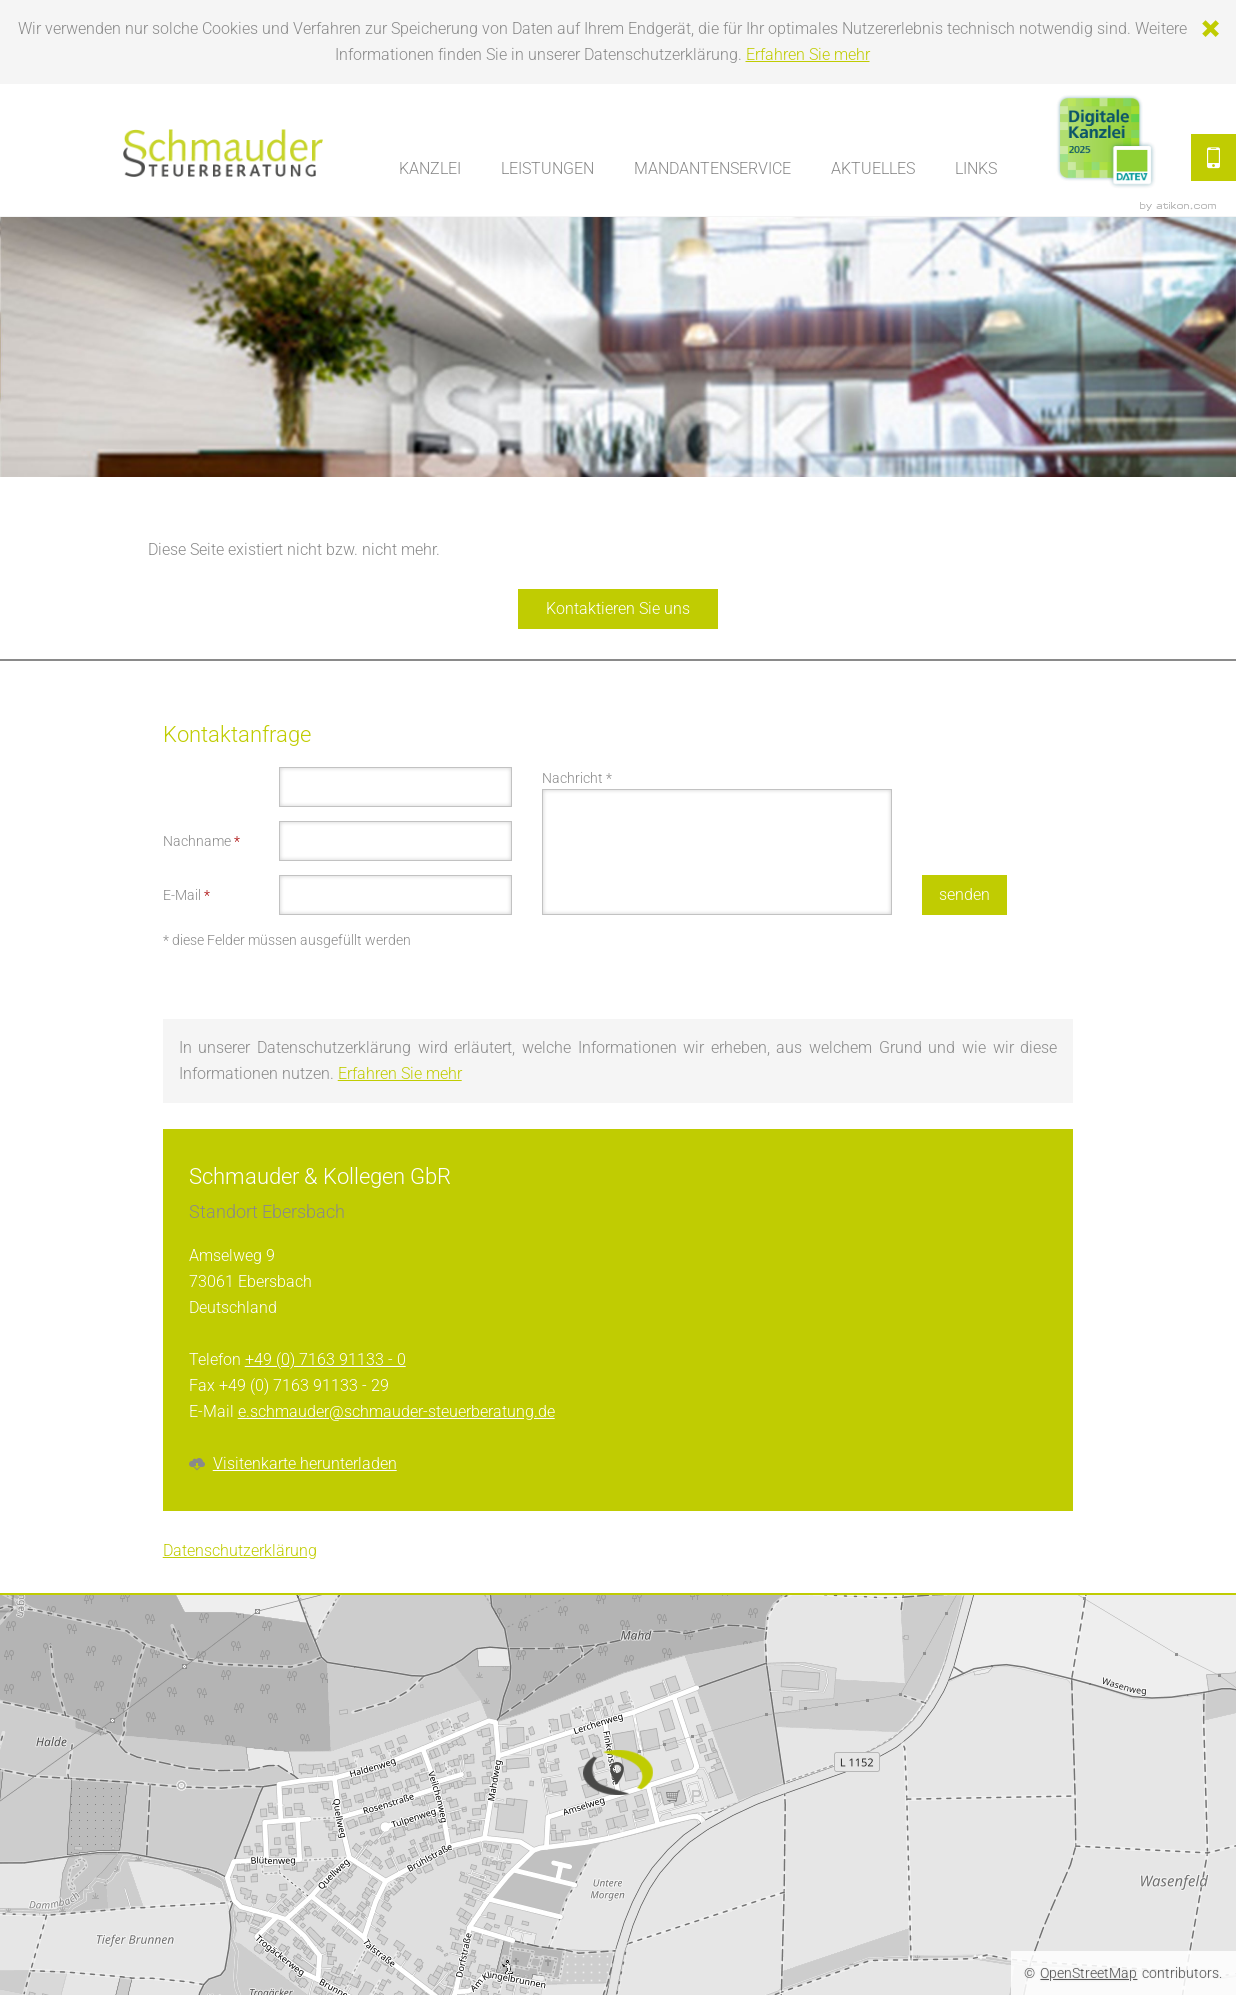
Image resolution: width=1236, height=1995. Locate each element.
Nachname (201, 841)
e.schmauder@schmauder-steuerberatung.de (396, 1411)
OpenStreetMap (1088, 1973)
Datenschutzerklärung (240, 1550)
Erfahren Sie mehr (808, 54)
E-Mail (186, 895)
